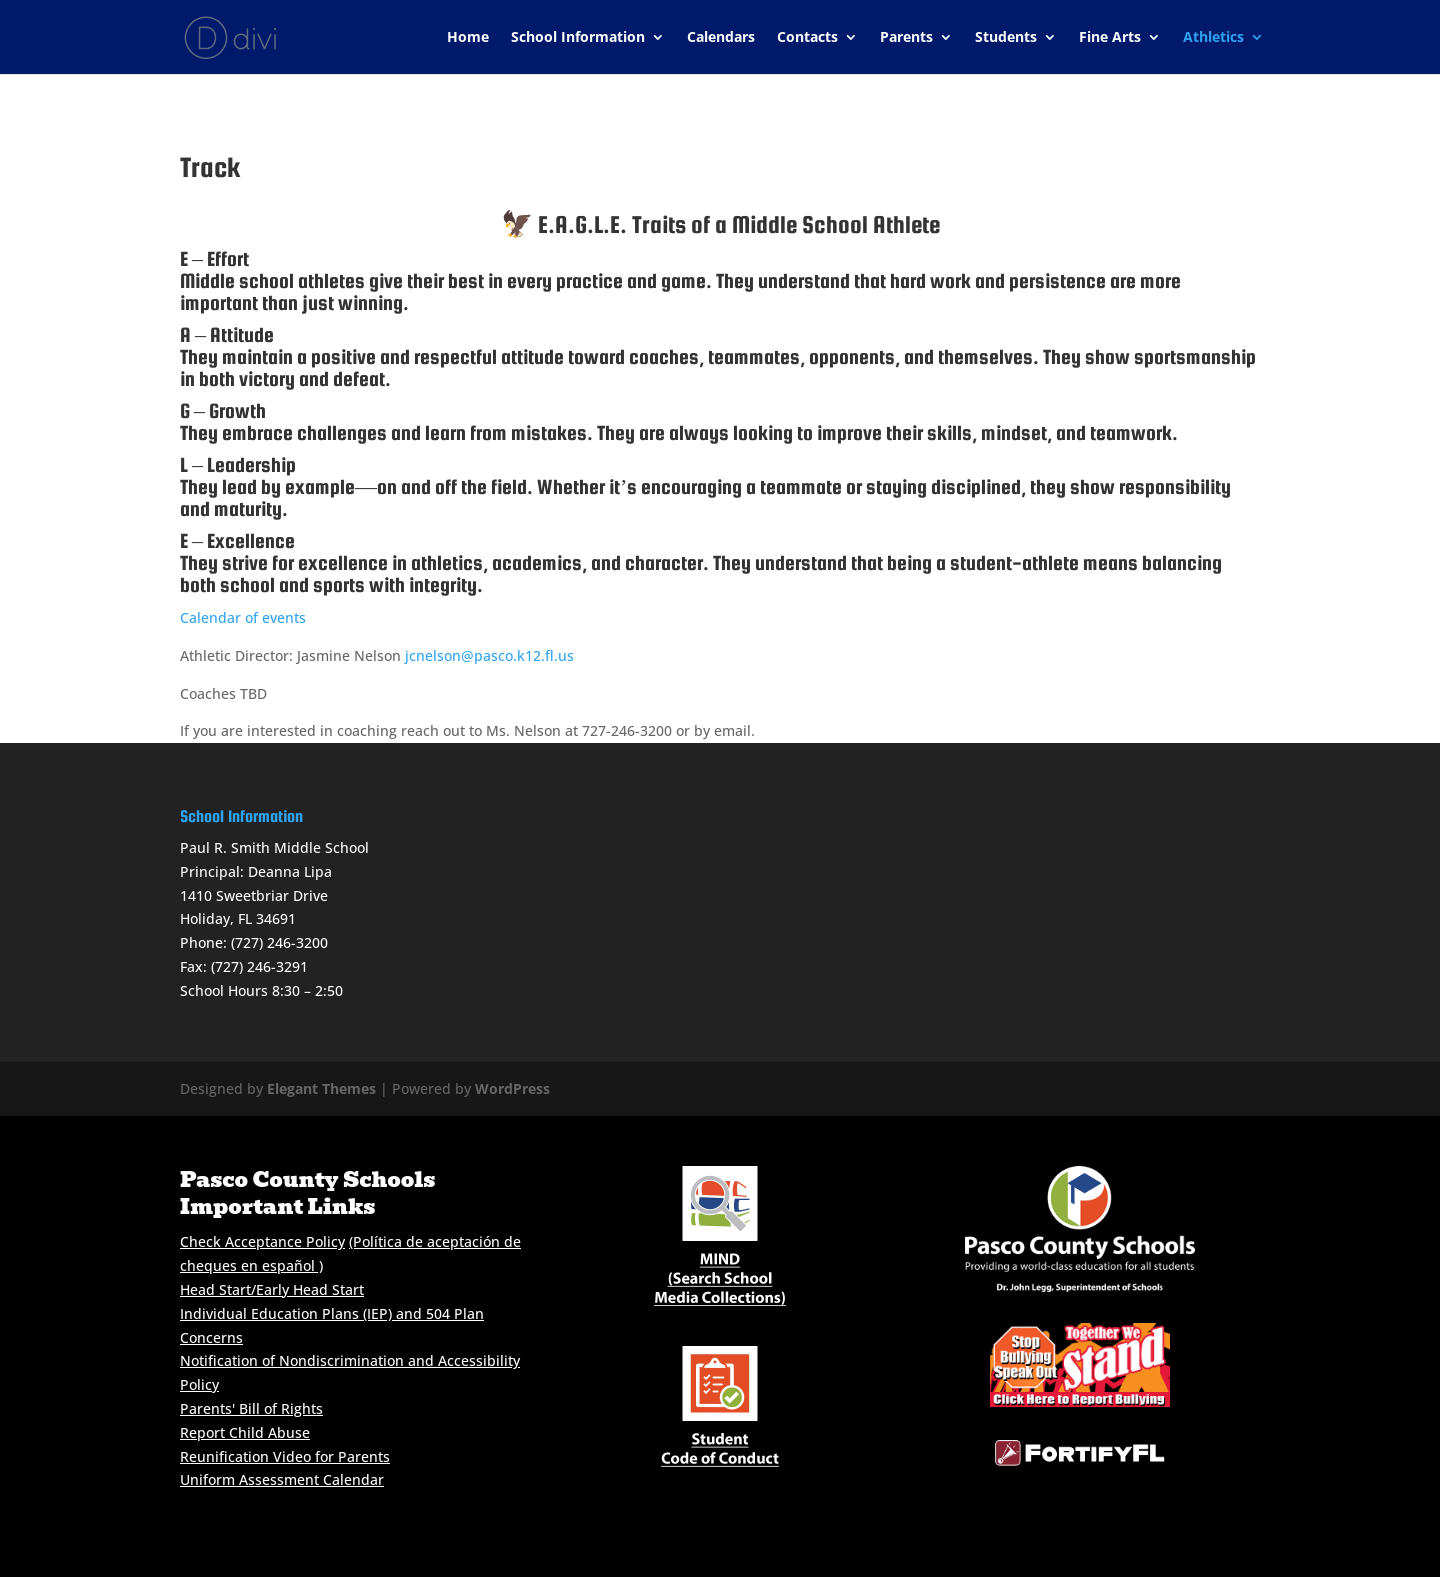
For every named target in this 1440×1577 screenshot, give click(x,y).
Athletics (1213, 38)
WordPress (512, 1088)
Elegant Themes (321, 1088)
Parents (906, 38)
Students (1006, 38)
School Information (578, 38)
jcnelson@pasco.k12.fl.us (489, 655)
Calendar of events (243, 617)
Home (468, 38)
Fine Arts (1110, 38)
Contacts (807, 38)
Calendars (721, 38)
